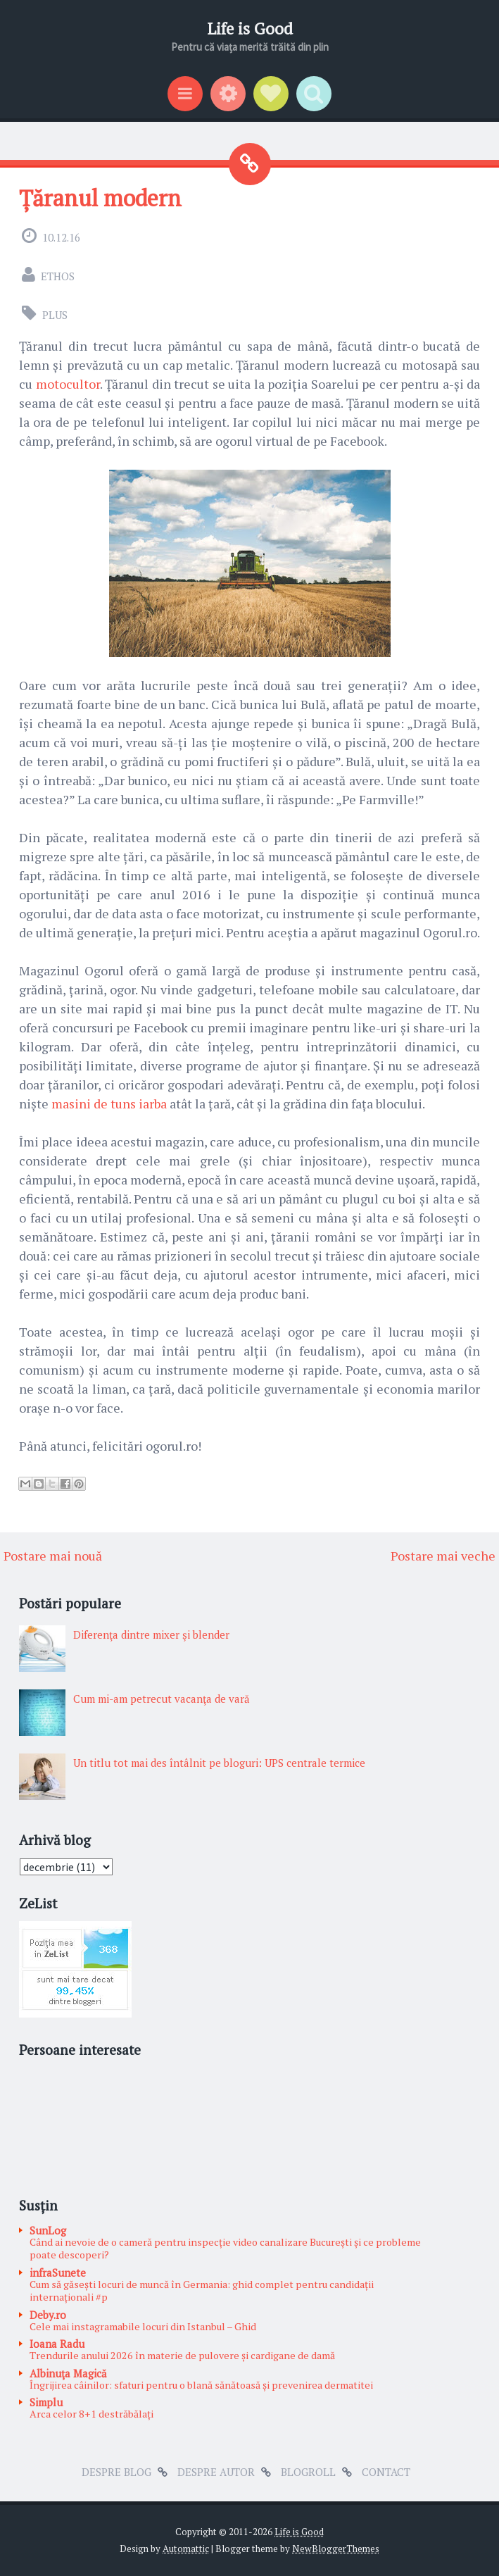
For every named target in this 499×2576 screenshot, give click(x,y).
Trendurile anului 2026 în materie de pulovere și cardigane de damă (182, 2355)
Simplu (46, 2402)
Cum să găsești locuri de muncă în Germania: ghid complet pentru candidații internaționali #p (202, 2290)
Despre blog (116, 2472)
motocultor (68, 383)
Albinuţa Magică (68, 2373)
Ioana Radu (57, 2344)
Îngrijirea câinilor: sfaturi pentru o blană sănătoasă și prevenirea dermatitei (201, 2384)
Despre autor (216, 2472)
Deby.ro (48, 2315)
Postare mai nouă (53, 1555)
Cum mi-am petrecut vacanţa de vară (161, 1699)
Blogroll (308, 2472)
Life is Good (250, 28)
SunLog (48, 2230)
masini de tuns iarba (109, 1103)
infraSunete (58, 2272)
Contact (386, 2472)
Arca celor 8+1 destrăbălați (91, 2413)
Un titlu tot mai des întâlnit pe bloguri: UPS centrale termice (219, 1763)
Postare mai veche (443, 1555)
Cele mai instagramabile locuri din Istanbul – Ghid (143, 2326)
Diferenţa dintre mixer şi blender (151, 1634)
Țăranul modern (100, 198)
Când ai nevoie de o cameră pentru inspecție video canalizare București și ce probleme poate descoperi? (225, 2248)
